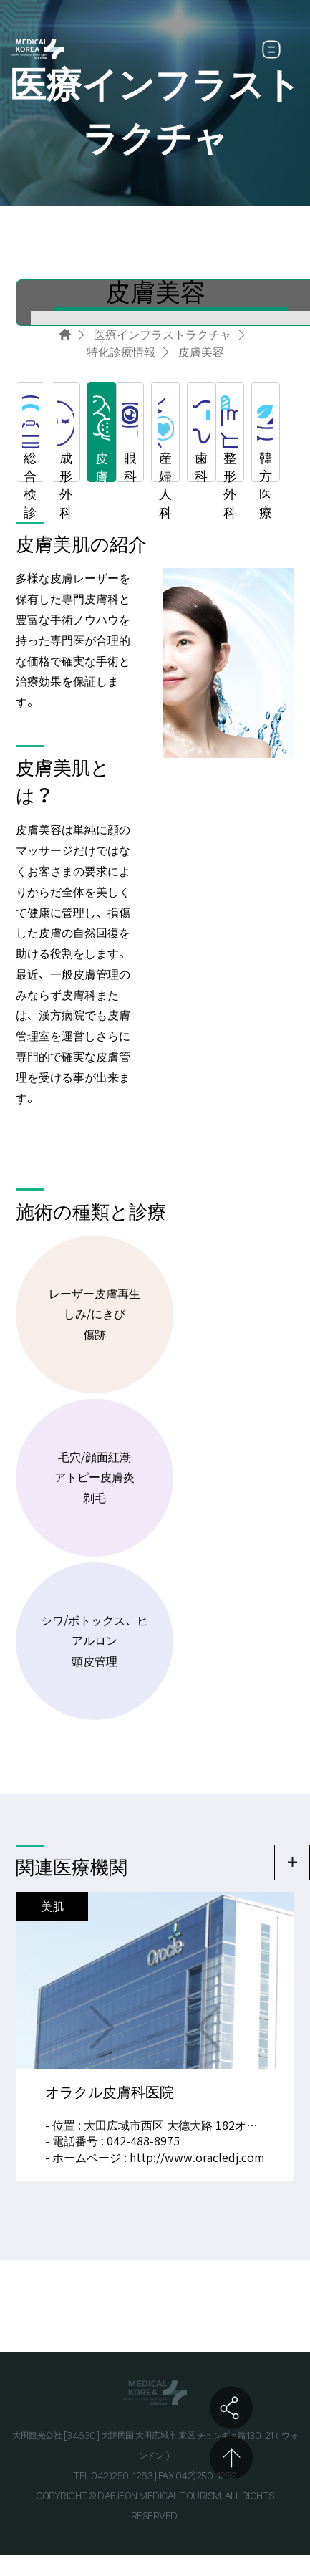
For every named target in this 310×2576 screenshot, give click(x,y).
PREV (208, 2027)
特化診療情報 (121, 352)
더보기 (292, 1862)
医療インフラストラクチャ (162, 334)
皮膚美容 (201, 352)
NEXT (101, 2027)
